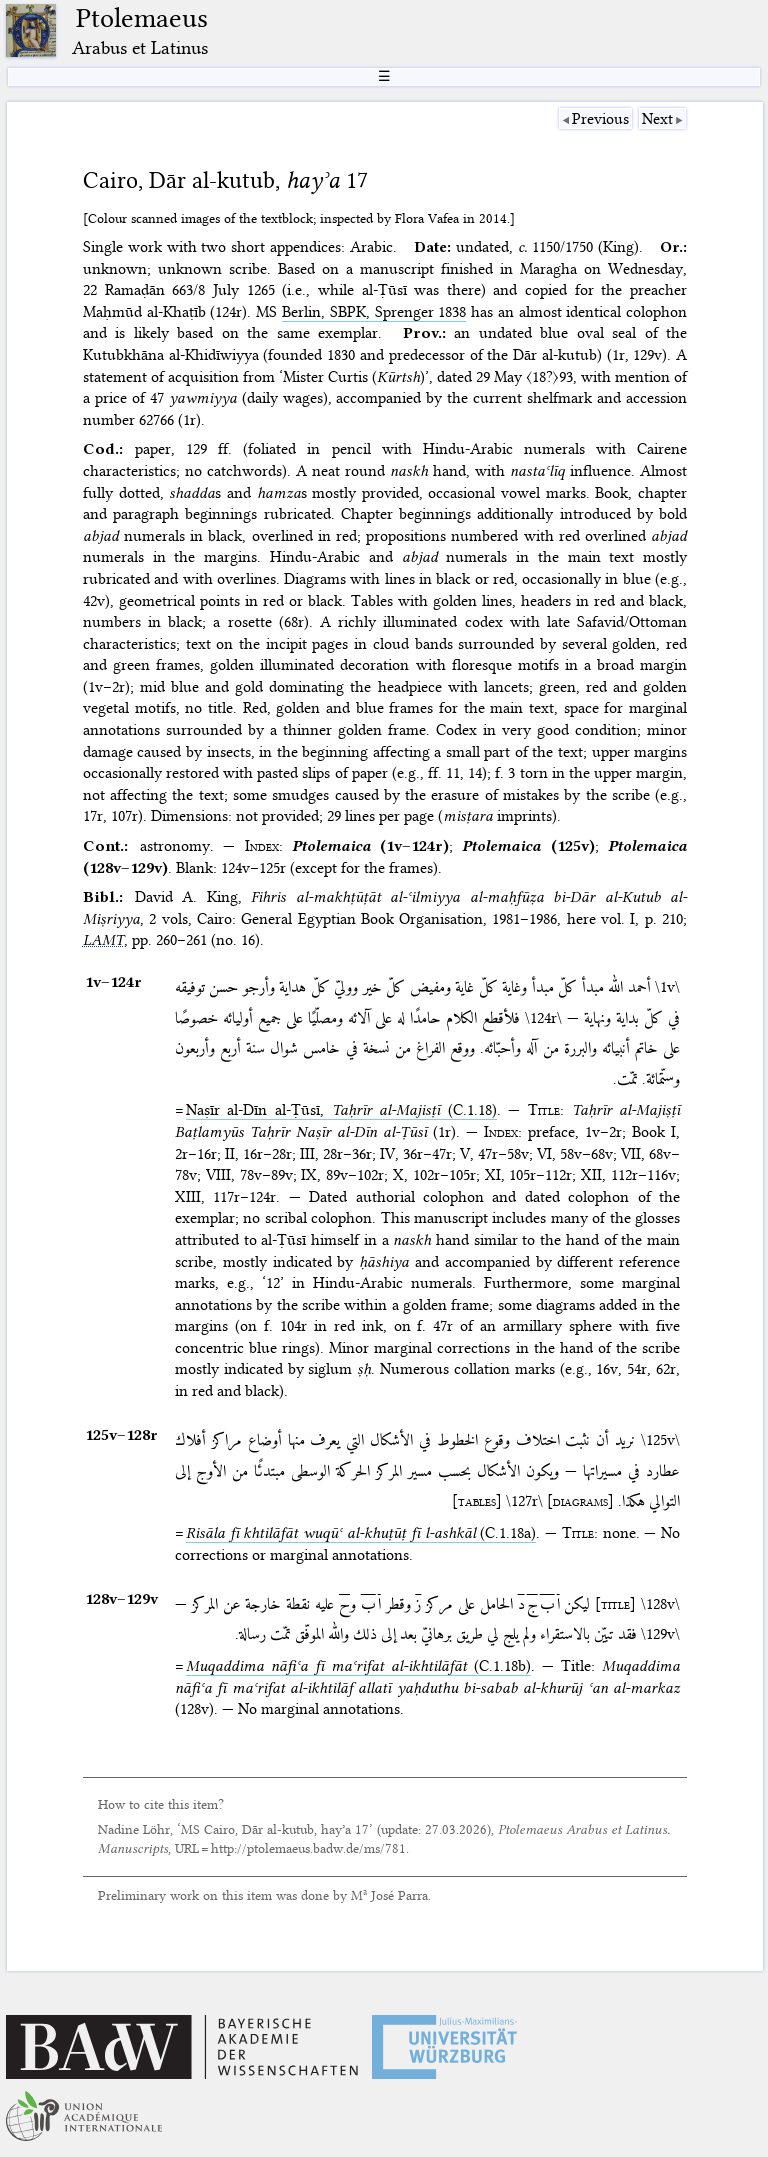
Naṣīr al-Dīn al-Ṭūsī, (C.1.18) (341, 1110)
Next (657, 119)
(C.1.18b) (358, 1666)
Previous (600, 119)
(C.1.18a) (361, 1533)
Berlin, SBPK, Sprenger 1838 (374, 312)
